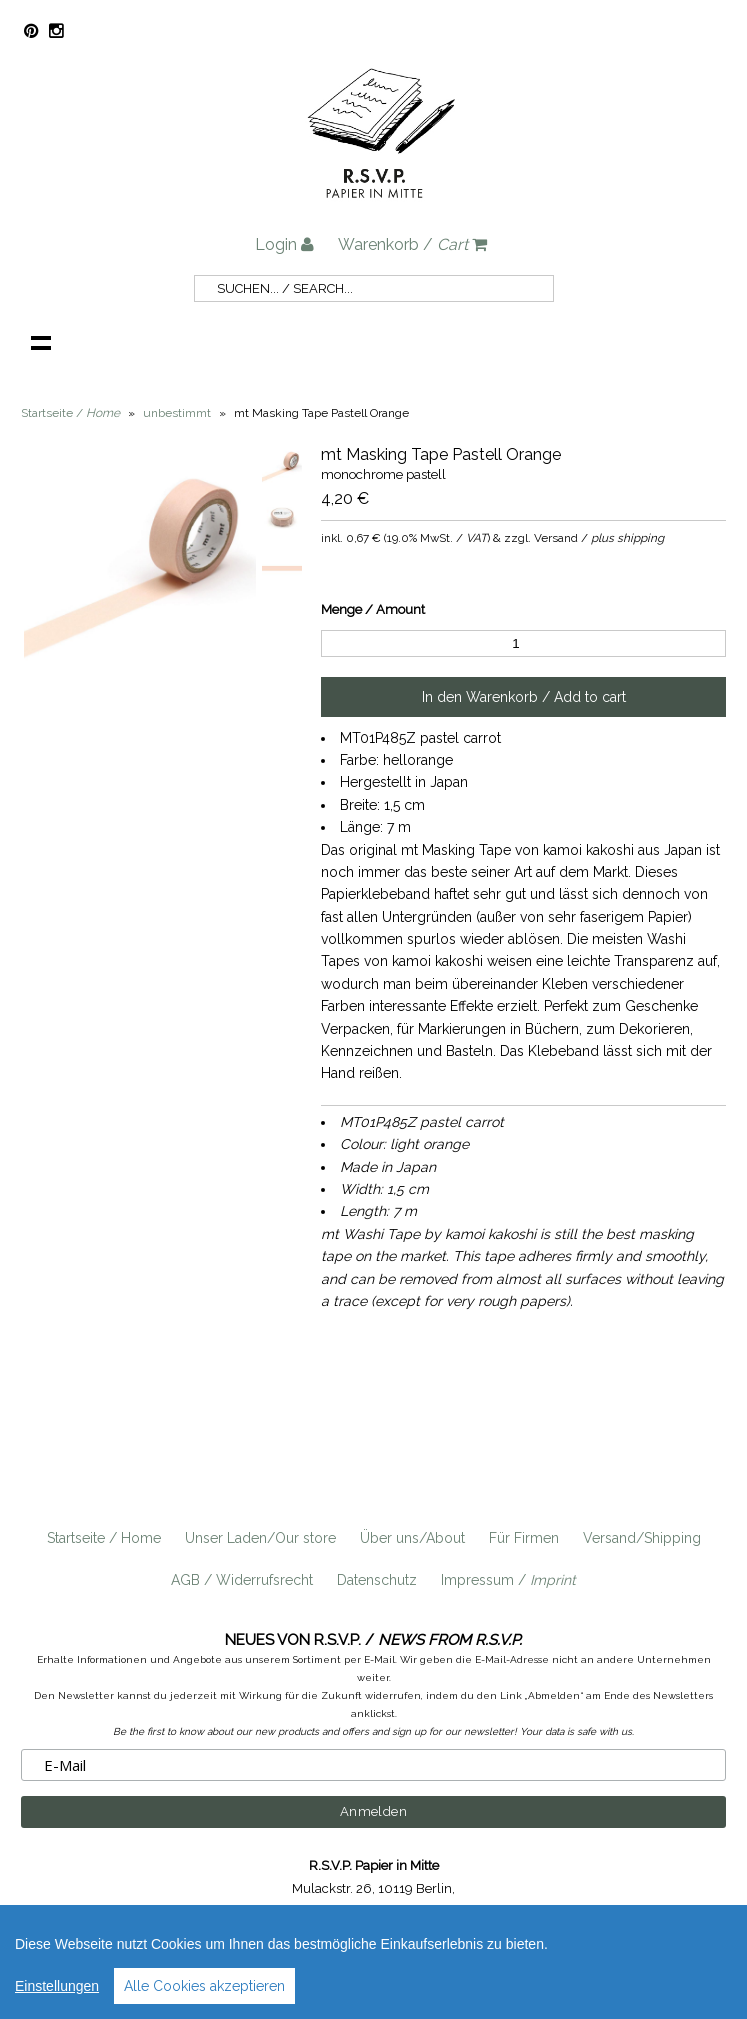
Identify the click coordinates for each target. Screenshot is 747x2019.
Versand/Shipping (642, 1538)
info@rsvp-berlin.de (504, 1911)
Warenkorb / (412, 244)
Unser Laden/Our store (260, 1538)
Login (284, 244)
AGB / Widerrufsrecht (242, 1580)
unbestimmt (177, 413)
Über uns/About (412, 1538)
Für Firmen (524, 1538)
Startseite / (70, 413)
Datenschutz (377, 1580)
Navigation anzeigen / (41, 342)
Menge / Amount (373, 609)
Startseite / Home (104, 1538)
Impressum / (508, 1580)
